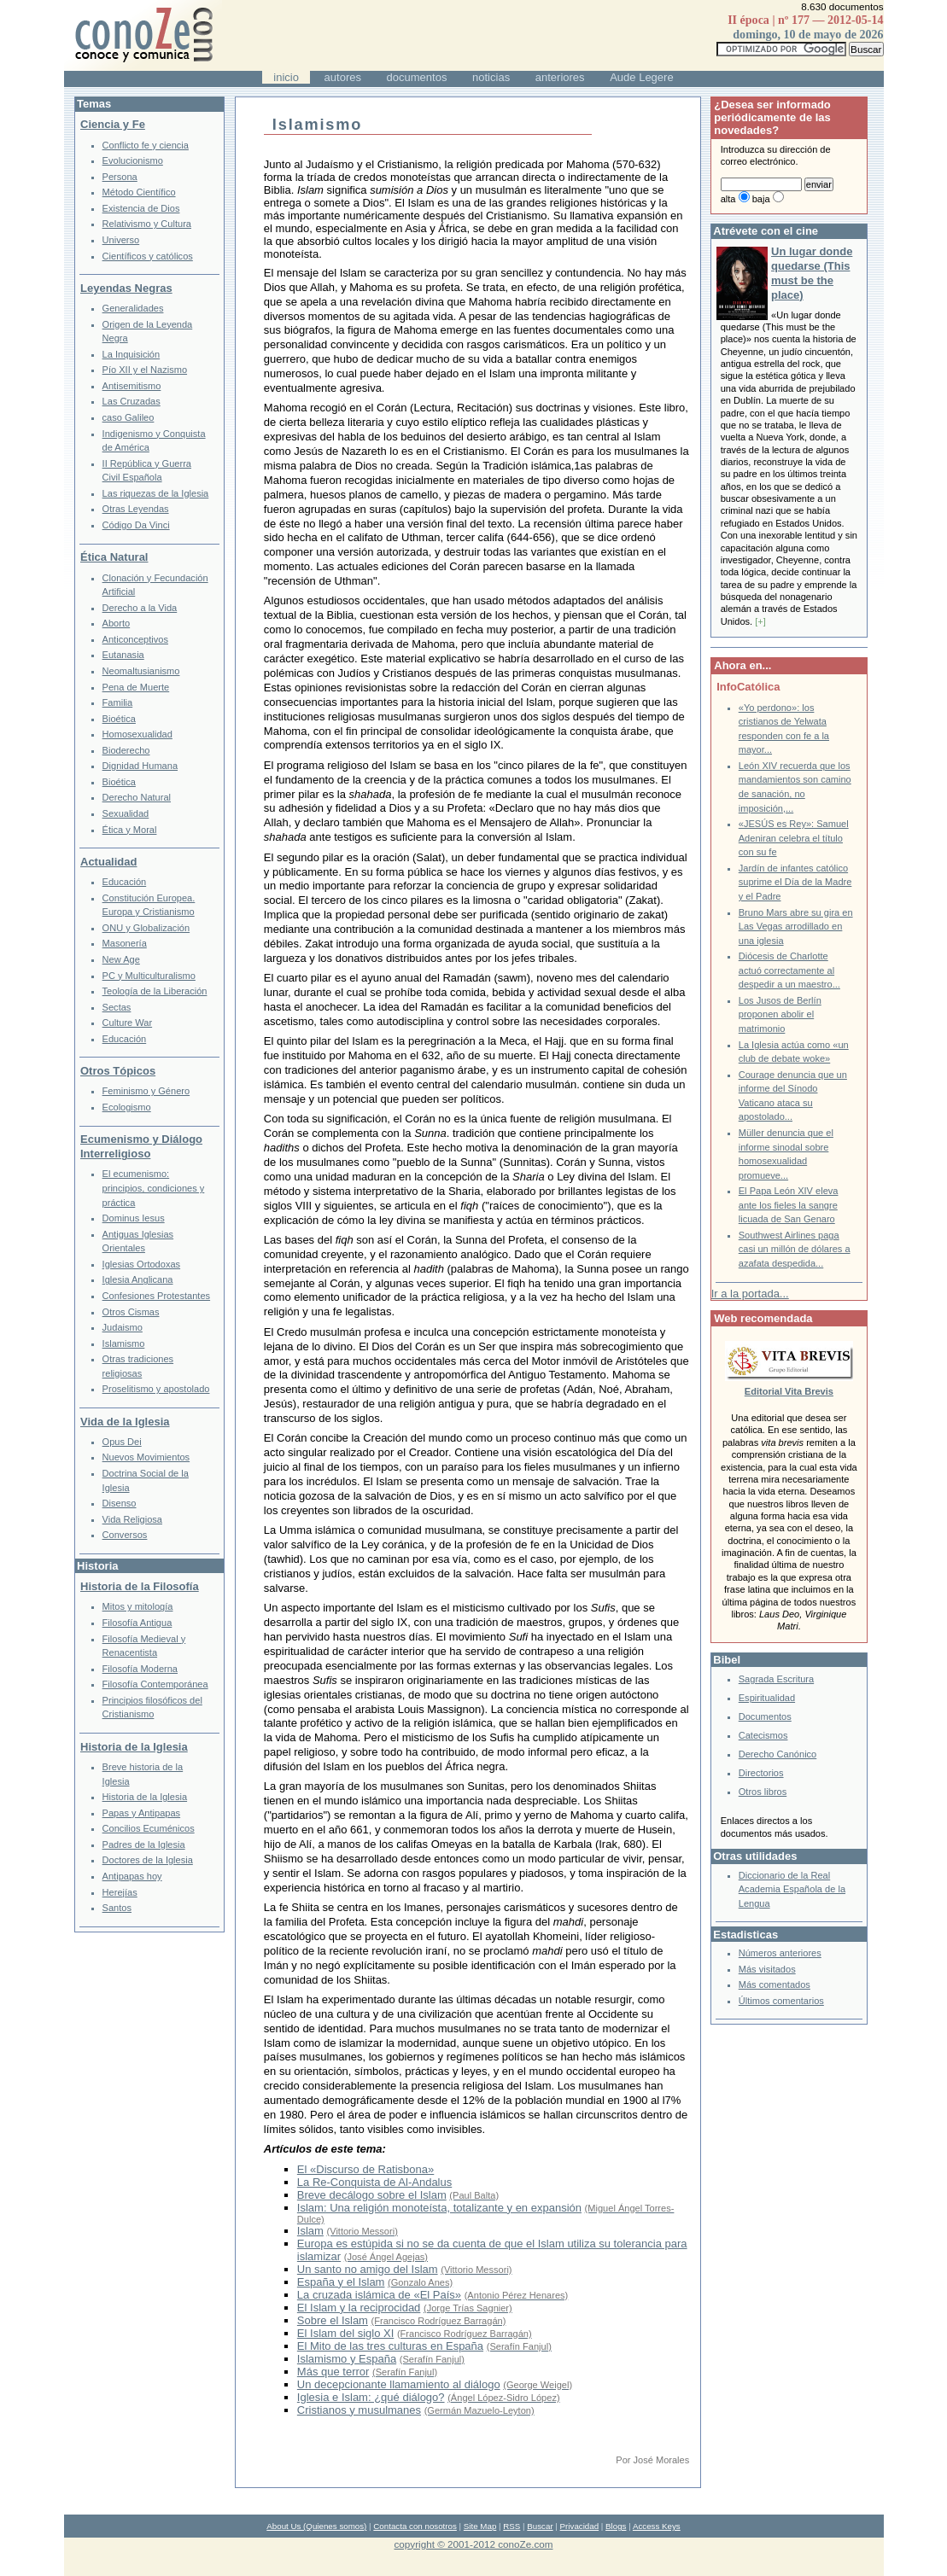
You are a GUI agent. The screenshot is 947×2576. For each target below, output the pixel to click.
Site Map (480, 2526)
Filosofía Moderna (140, 1669)
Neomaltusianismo (141, 671)
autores (342, 77)
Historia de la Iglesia (134, 1746)
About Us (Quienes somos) (316, 2526)
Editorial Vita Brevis (789, 1391)
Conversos (125, 1535)
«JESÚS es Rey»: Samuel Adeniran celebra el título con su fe (794, 838)
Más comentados (774, 1984)
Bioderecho (126, 750)
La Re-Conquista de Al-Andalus (374, 2182)
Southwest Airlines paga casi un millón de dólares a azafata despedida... (795, 1249)
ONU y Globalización (146, 928)
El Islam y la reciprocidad (359, 2307)
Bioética (119, 719)
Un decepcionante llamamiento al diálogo (398, 2384)
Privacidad (579, 2526)
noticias (491, 77)
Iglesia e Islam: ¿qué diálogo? (371, 2397)
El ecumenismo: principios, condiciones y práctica (153, 1188)
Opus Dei (122, 1442)
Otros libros (762, 1791)
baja (761, 199)
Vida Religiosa (132, 1519)
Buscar (539, 2526)
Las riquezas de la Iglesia (155, 493)
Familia (117, 702)
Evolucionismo (132, 160)
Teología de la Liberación (155, 991)
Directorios (761, 1773)
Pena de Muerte (136, 687)
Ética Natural (114, 557)
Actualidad (108, 861)
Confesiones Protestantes (156, 1296)
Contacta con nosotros (415, 2526)
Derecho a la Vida (140, 608)
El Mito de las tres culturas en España (390, 2346)
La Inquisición (131, 354)
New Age (121, 959)
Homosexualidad (137, 734)
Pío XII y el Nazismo (144, 369)
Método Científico (139, 192)
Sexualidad (125, 813)
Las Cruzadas (131, 401)
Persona (119, 177)
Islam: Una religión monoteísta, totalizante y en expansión (439, 2207)
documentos (417, 77)
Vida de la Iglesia (125, 1421)
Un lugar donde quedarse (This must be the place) (811, 273)
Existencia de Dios (141, 208)
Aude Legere (641, 77)
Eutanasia (123, 655)
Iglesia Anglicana (137, 1279)
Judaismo (122, 1327)
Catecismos (763, 1735)
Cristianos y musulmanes (359, 2410)
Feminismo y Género (146, 1091)
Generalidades (133, 308)
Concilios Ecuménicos (148, 1828)
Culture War (127, 1022)
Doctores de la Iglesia (147, 1860)
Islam (310, 2230)
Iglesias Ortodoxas (141, 1264)
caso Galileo (128, 417)
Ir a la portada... (750, 1293)
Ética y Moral (129, 830)
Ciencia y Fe (112, 124)
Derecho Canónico (778, 1754)
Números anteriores (780, 1953)
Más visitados (767, 1969)
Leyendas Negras (126, 288)
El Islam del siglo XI (345, 2333)
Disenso (119, 1503)
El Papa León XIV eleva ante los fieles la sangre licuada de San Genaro (789, 1205)
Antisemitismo (131, 386)
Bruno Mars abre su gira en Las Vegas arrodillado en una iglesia (796, 926)
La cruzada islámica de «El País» (379, 2294)
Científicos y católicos (147, 256)
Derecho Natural (136, 797)
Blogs (615, 2526)
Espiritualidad (767, 1698)
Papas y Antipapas (141, 1813)
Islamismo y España (346, 2358)
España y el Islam (341, 2282)
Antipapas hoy (132, 1876)
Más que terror (333, 2371)
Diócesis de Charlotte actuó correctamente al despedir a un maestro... (789, 970)
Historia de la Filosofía (139, 1586)
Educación (124, 882)
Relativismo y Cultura (146, 224)
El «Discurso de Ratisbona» (365, 2169)
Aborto (116, 623)
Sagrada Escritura (776, 1679)
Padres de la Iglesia (143, 1844)
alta (728, 199)
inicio (286, 77)
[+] (760, 621)
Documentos (765, 1716)
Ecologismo (126, 1107)
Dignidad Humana (140, 766)
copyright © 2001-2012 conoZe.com (474, 2544)
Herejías (119, 1892)
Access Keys (657, 2526)
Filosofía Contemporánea (155, 1684)
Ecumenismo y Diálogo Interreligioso (141, 1146)
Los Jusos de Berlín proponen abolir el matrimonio (780, 1014)
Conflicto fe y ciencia (145, 145)
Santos (117, 1908)
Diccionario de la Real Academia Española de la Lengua (792, 1889)
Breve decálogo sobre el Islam (372, 2194)
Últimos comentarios (781, 2001)
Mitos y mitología (137, 1606)
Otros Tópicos (117, 1070)
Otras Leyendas (135, 509)
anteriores (560, 77)
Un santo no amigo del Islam (367, 2269)
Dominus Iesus (133, 1218)
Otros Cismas (131, 1312)
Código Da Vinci (136, 525)
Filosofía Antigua (137, 1622)
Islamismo (123, 1343)
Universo (121, 240)
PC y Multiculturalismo (149, 975)
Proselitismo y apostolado (156, 1389)
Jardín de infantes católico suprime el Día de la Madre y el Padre (795, 882)
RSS (511, 2526)
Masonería (124, 943)
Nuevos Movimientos (146, 1457)
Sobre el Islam (332, 2320)
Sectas (117, 1007)
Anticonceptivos (135, 639)
